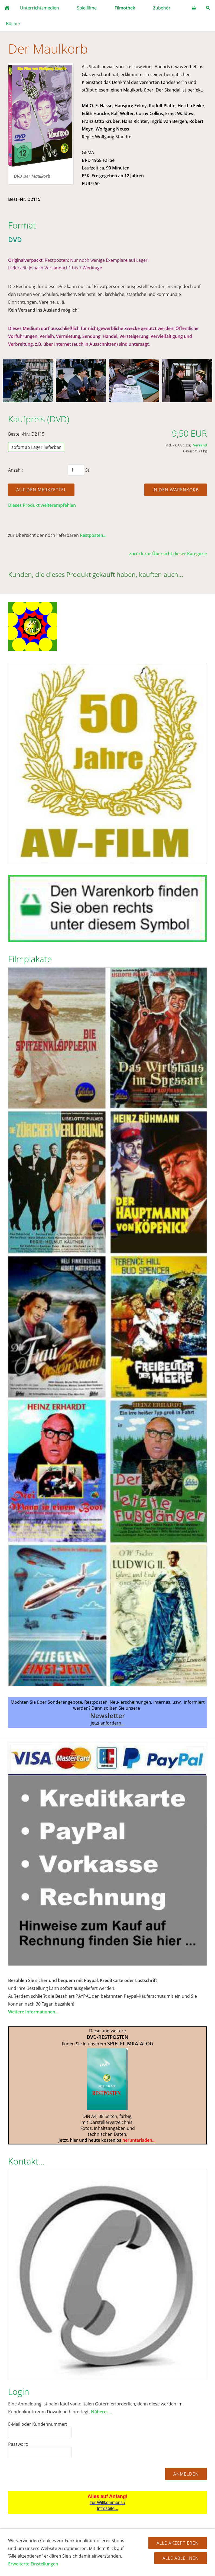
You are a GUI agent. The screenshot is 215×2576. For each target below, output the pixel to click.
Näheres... (101, 2412)
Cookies (174, 2545)
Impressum (128, 2551)
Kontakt (195, 2545)
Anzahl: (15, 470)
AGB (44, 2545)
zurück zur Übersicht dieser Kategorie (168, 554)
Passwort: (18, 2444)
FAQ (30, 2545)
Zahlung (152, 2545)
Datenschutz (103, 2545)
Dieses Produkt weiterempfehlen (42, 505)
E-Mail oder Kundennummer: (37, 2424)
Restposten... (93, 535)
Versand (200, 445)
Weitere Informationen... (33, 2012)
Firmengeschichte (93, 2551)
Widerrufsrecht (69, 2545)
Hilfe (16, 2545)
